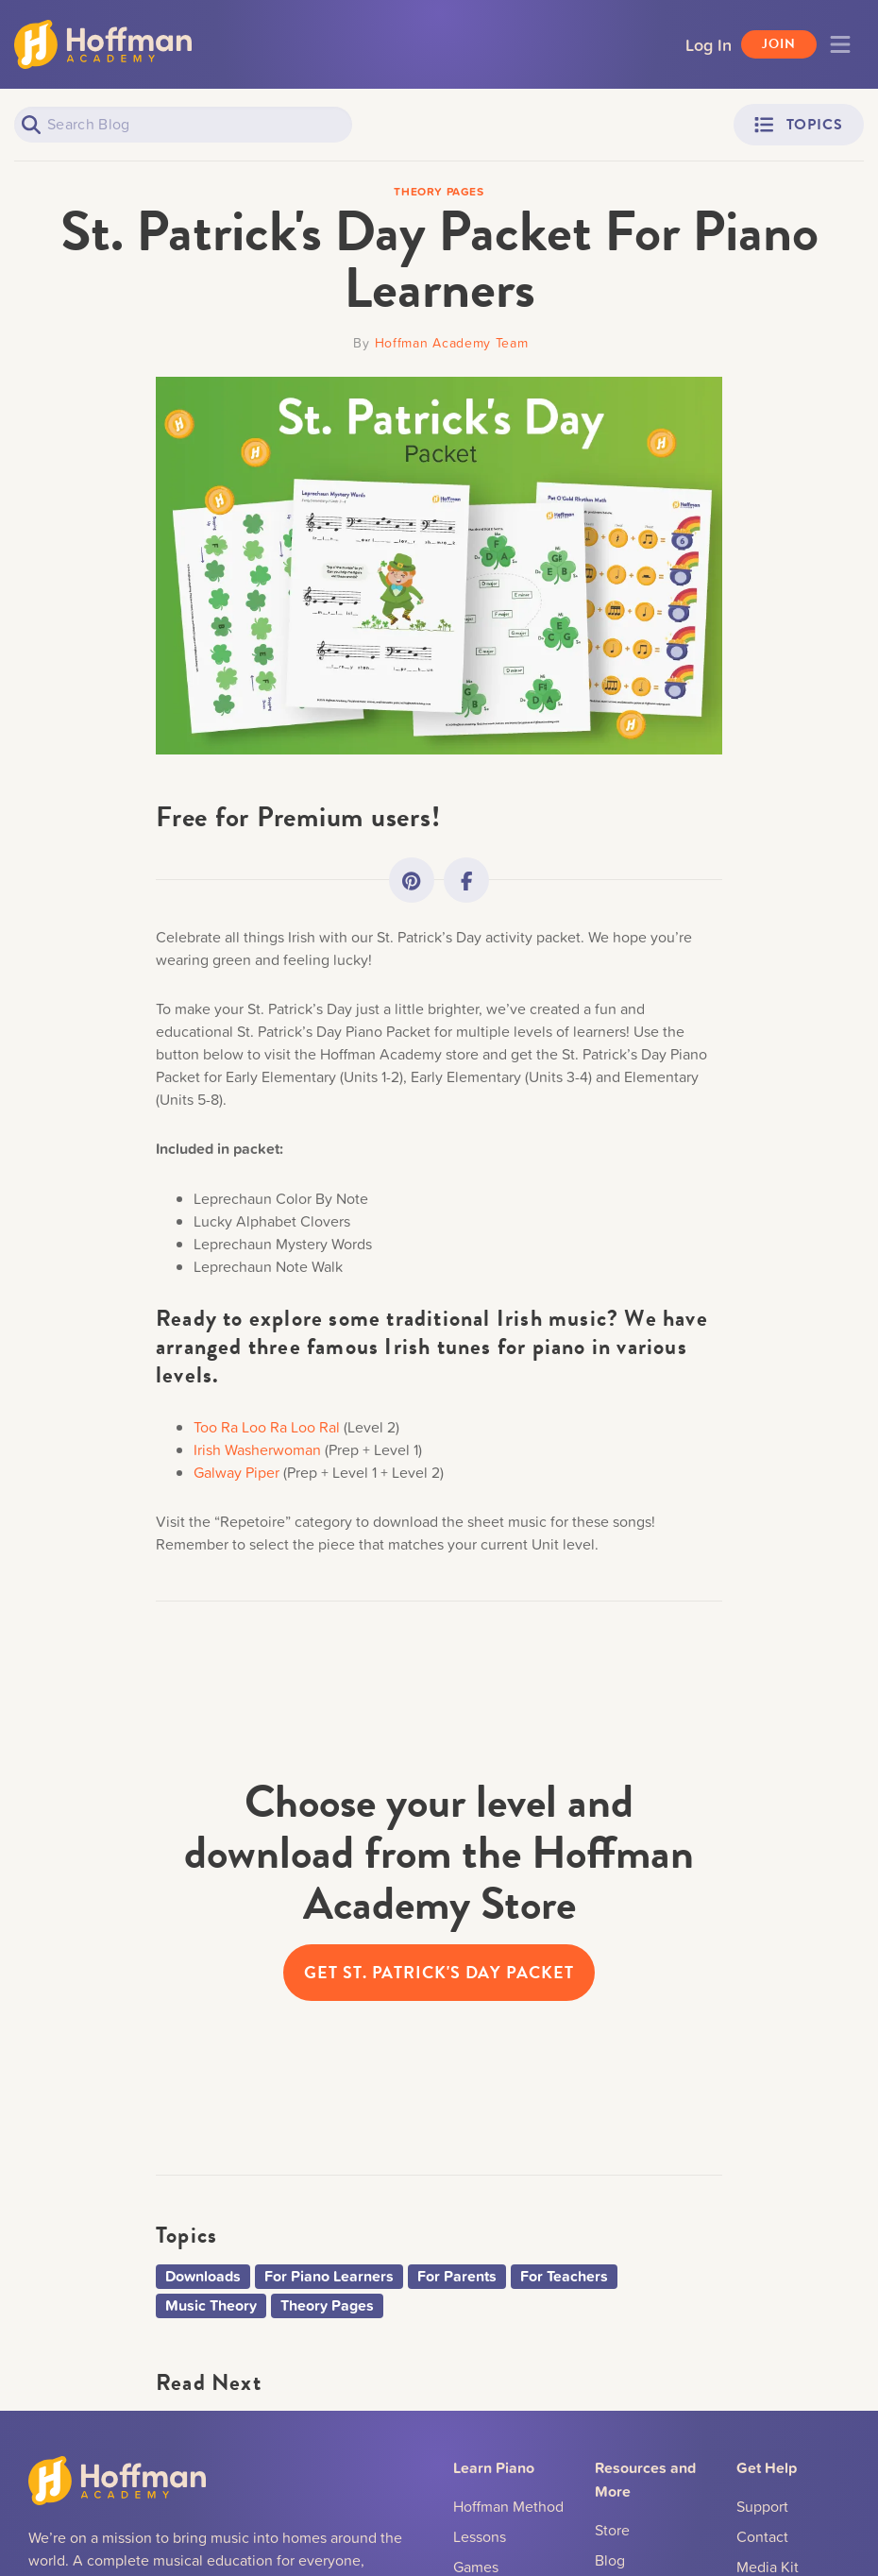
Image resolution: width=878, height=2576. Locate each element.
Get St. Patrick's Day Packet (438, 1972)
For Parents (457, 2276)
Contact (762, 2536)
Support (762, 2506)
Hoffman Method (508, 2506)
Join (779, 44)
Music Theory (211, 2305)
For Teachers (564, 2276)
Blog (610, 2560)
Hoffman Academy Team (452, 342)
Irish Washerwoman (257, 1449)
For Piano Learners (329, 2276)
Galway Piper (236, 1472)
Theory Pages (327, 2305)
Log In (708, 44)
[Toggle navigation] (840, 44)
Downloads (203, 2276)
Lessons (479, 2536)
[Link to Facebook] (466, 880)
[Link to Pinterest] (411, 880)
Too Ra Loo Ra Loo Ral (267, 1426)
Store (612, 2529)
